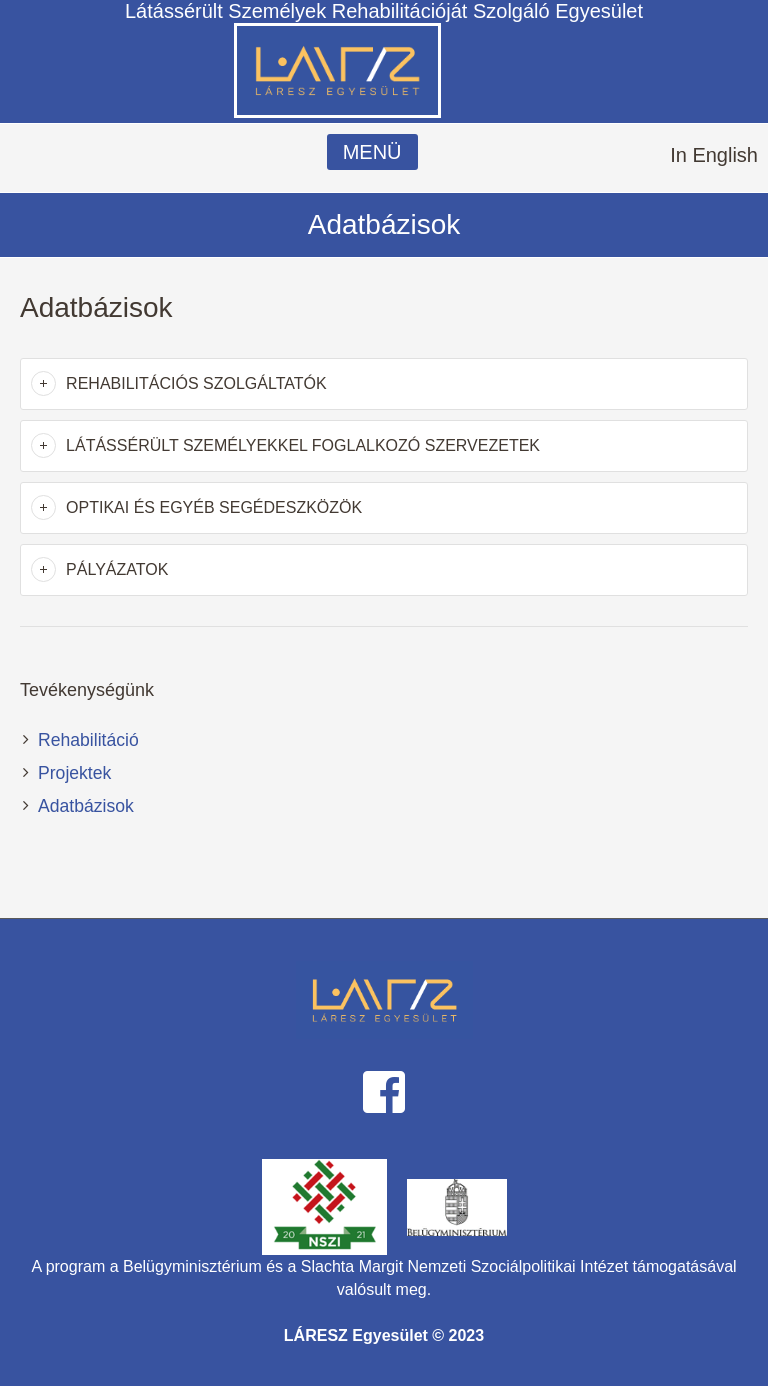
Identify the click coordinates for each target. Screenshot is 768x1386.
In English (714, 155)
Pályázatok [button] (117, 569)
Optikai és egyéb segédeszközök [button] (214, 507)
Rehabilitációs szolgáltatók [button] (196, 383)
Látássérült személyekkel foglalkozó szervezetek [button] (303, 445)
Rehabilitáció (88, 740)
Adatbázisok (86, 806)
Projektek (74, 773)
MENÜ (372, 152)
